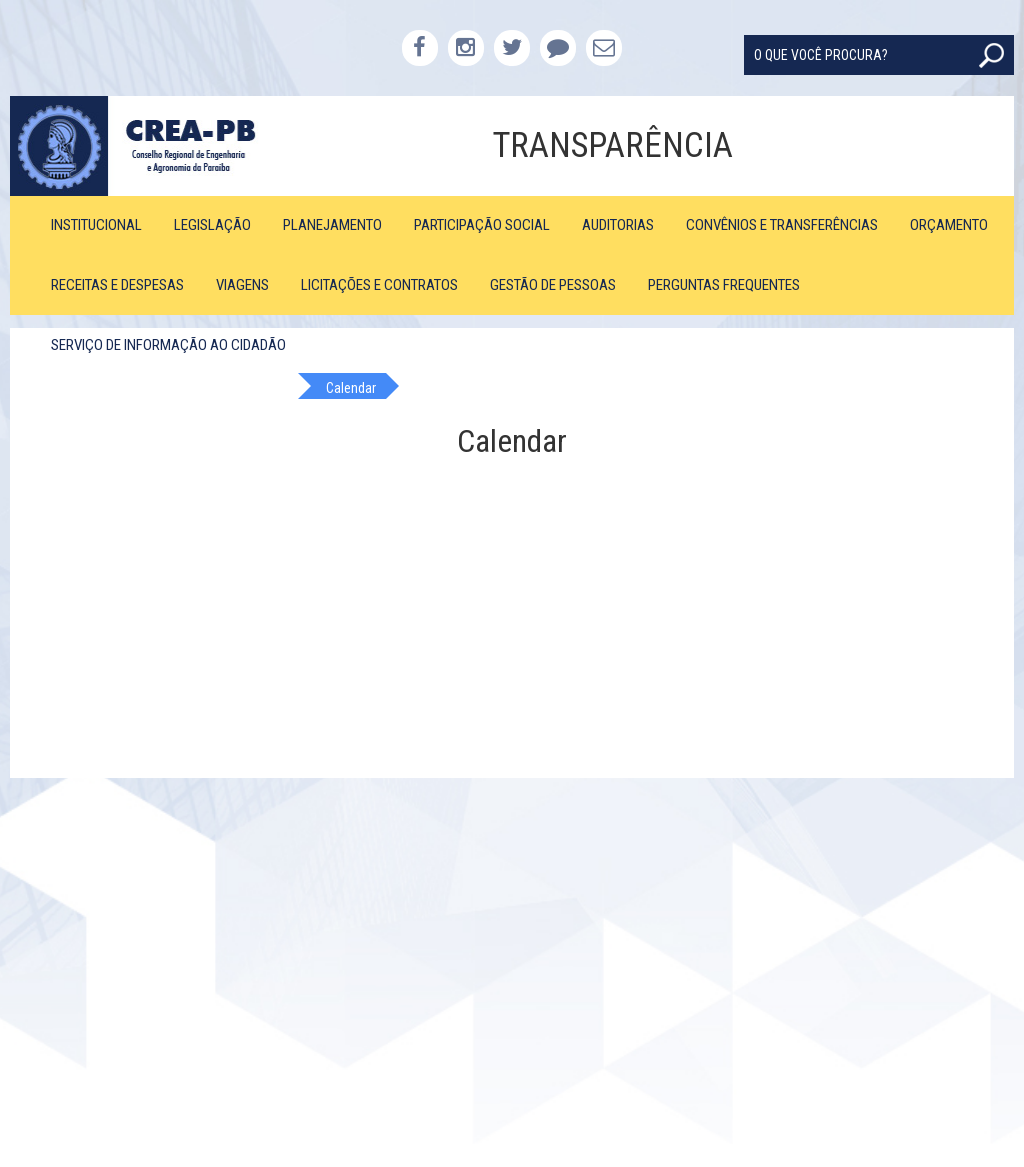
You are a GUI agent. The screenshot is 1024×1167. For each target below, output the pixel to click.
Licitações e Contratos (379, 285)
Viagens (242, 285)
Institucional (96, 225)
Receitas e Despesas (117, 285)
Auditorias (618, 225)
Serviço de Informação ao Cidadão (168, 345)
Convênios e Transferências (782, 225)
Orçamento (949, 225)
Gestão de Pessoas (553, 285)
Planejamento (332, 225)
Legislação (212, 225)
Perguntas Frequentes (724, 285)
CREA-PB (135, 146)
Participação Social (482, 225)
